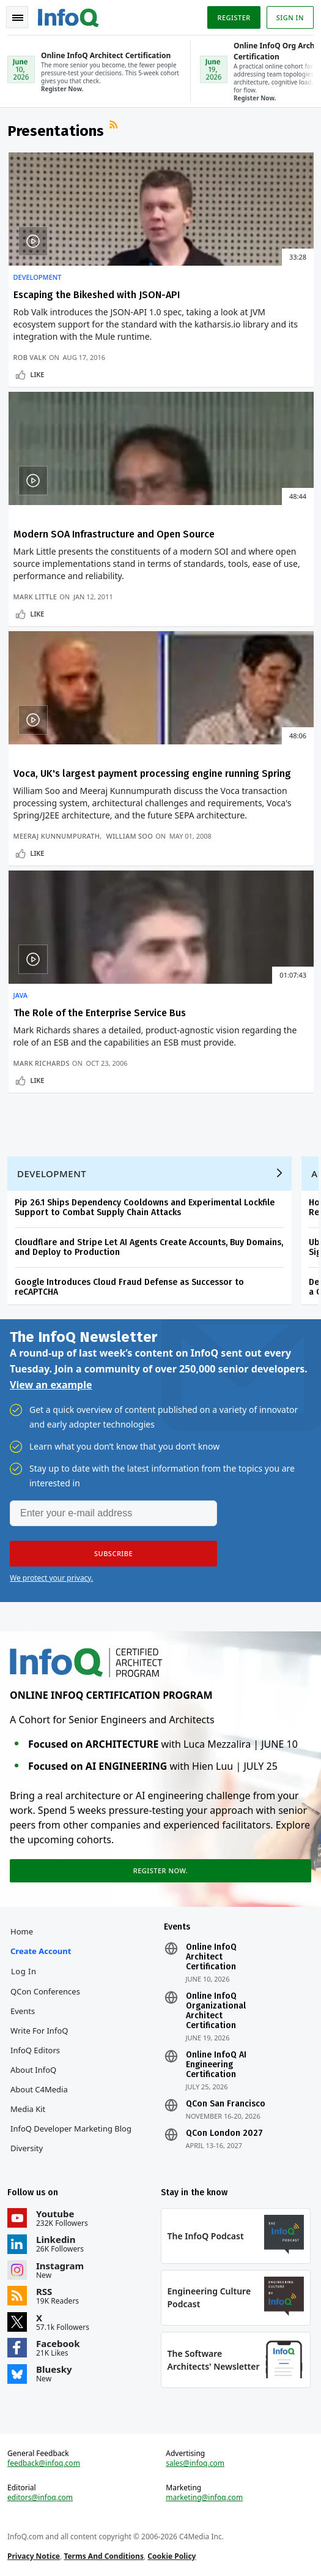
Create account (40, 1950)
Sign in (290, 17)
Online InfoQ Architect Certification (211, 1957)
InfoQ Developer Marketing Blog (70, 2128)
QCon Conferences (45, 1991)
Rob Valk (29, 357)
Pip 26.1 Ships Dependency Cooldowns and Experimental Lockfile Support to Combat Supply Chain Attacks (145, 1207)
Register (233, 17)
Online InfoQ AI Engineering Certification (216, 2065)
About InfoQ (33, 2069)
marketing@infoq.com (204, 2498)
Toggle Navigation (17, 18)
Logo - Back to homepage (68, 16)
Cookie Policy (171, 2556)
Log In (24, 1971)
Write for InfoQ (39, 2030)
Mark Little (35, 596)
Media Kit (27, 2108)
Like (38, 374)
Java (20, 995)
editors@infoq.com (40, 2498)
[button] (113, 1554)
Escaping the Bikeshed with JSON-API (96, 295)
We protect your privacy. (51, 1578)
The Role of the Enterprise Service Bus (99, 1013)
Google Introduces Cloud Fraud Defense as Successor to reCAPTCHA (129, 1287)
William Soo (129, 836)
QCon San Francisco (225, 2104)
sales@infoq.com (195, 2463)
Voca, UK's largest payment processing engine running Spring (152, 773)
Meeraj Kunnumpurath (56, 836)
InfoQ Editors (35, 2050)
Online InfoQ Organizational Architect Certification (216, 2011)
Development (37, 277)
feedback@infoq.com (43, 2463)
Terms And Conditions (104, 2556)
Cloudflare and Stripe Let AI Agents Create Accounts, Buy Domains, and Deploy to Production (149, 1247)
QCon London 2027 (224, 2133)
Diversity (26, 2148)
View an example (51, 1384)
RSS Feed (115, 126)
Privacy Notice (33, 2556)
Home (21, 1931)
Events (22, 2010)
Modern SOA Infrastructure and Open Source (114, 534)
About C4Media (39, 2089)
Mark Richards (41, 1063)
